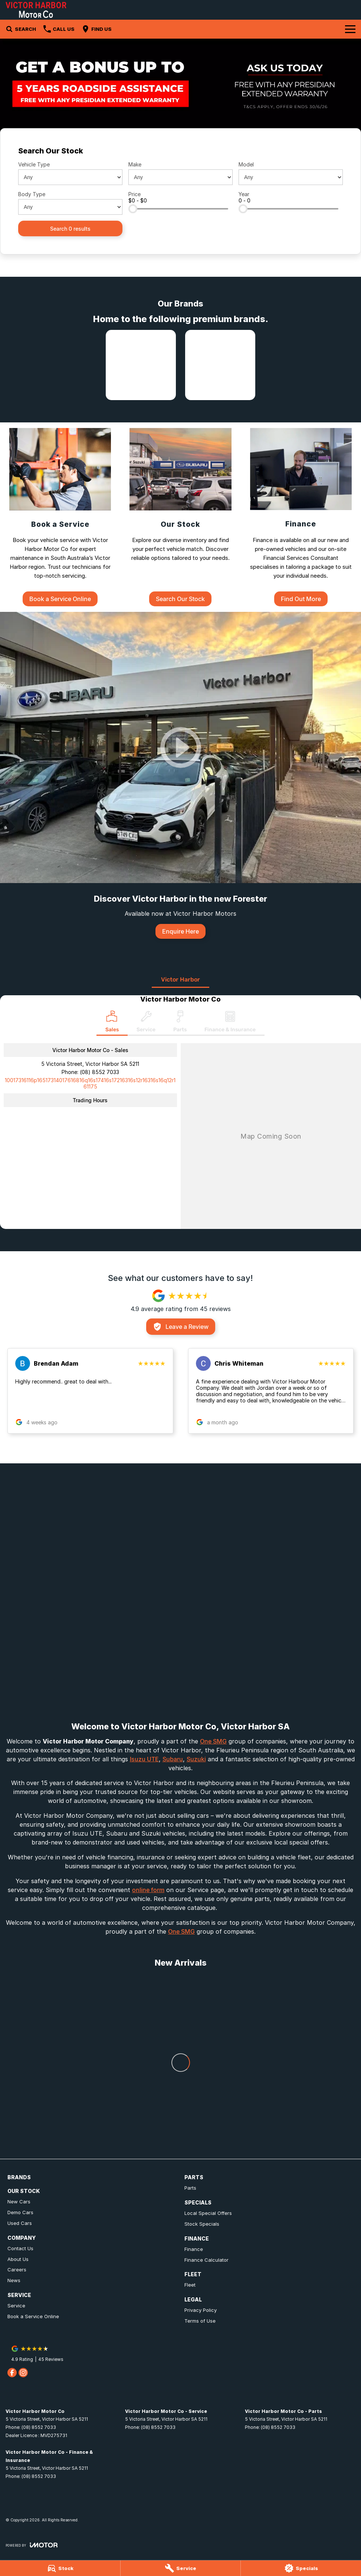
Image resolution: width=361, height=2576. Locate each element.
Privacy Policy (200, 2310)
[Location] (112, 1023)
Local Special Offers (208, 2213)
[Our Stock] (180, 517)
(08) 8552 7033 (99, 1072)
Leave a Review (181, 1326)
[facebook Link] (12, 2372)
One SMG (213, 1741)
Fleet (190, 2285)
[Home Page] (36, 10)
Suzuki (196, 1759)
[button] (90, 1391)
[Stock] (60, 2568)
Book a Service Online (33, 2316)
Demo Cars (20, 2212)
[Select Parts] (180, 1023)
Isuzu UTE (144, 1759)
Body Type (31, 194)
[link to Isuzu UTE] (141, 365)
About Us (18, 2259)
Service (16, 2306)
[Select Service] (146, 1023)
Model (246, 164)
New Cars (18, 2201)
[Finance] (301, 517)
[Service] (181, 2568)
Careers (16, 2269)
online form (148, 1890)
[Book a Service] (60, 517)
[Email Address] (90, 1083)
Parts (190, 2188)
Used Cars (19, 2223)
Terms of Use (200, 2321)
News (13, 2280)
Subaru (173, 1759)
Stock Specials (201, 2224)
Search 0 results (70, 229)
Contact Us (20, 2248)
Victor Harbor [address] (180, 979)
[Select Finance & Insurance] (230, 1023)
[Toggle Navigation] (350, 29)
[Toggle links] (32, 2545)
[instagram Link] (23, 2372)
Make (134, 164)
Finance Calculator (206, 2260)
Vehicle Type (34, 164)
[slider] (132, 208)
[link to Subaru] (220, 365)
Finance (193, 2249)
